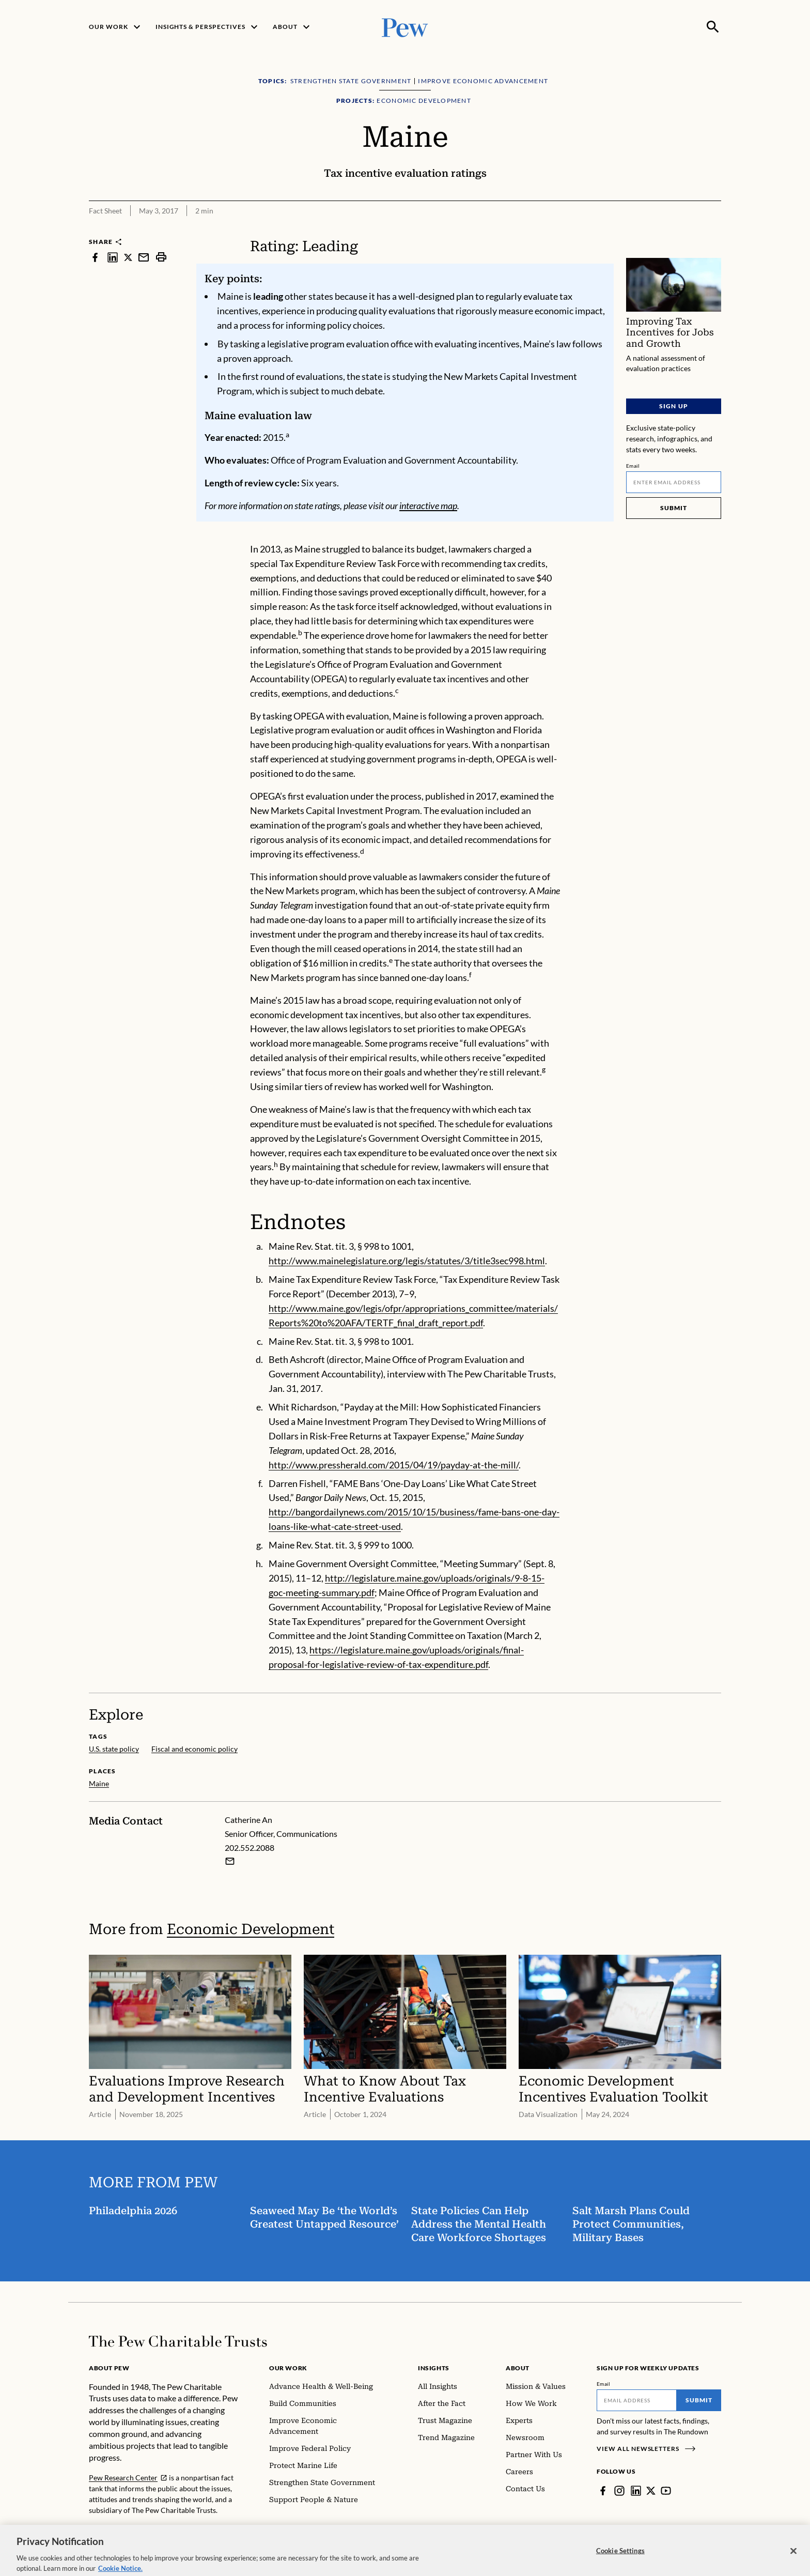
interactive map (428, 505)
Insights (433, 2368)
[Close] (793, 2562)
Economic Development (250, 1929)
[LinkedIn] (636, 2491)
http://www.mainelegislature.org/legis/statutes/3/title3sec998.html (407, 1260)
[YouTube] (666, 2491)
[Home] (178, 2341)
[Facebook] (603, 2491)
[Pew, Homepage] (405, 26)
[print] (161, 257)
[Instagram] (619, 2491)
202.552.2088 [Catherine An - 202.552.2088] (249, 1847)
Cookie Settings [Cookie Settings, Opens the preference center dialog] (620, 2562)
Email (633, 465)
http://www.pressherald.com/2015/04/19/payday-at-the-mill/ (394, 1464)
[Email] (673, 482)
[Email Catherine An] (230, 1861)
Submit (673, 508)
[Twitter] (651, 2490)
